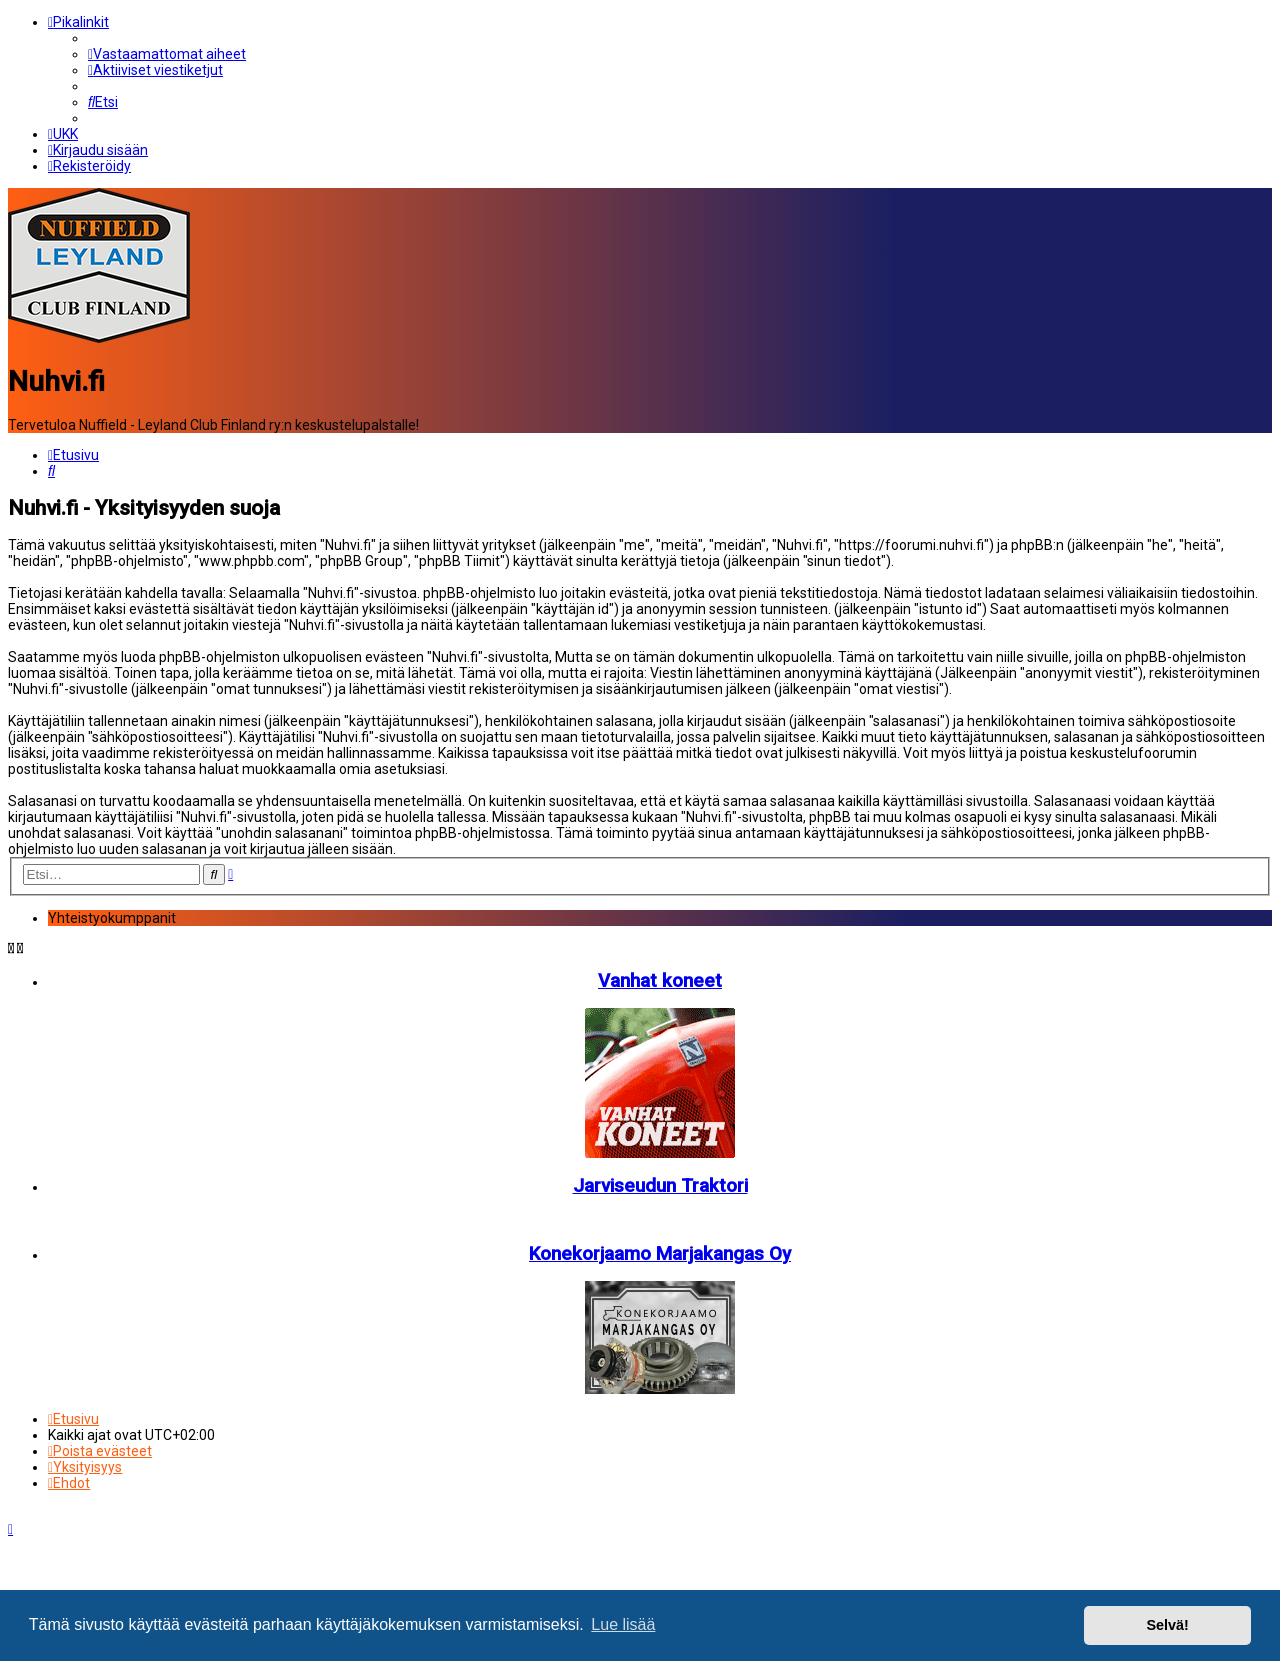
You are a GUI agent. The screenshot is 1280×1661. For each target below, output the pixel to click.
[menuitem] (167, 48)
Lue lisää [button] (623, 1624)
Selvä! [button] (1167, 1625)
